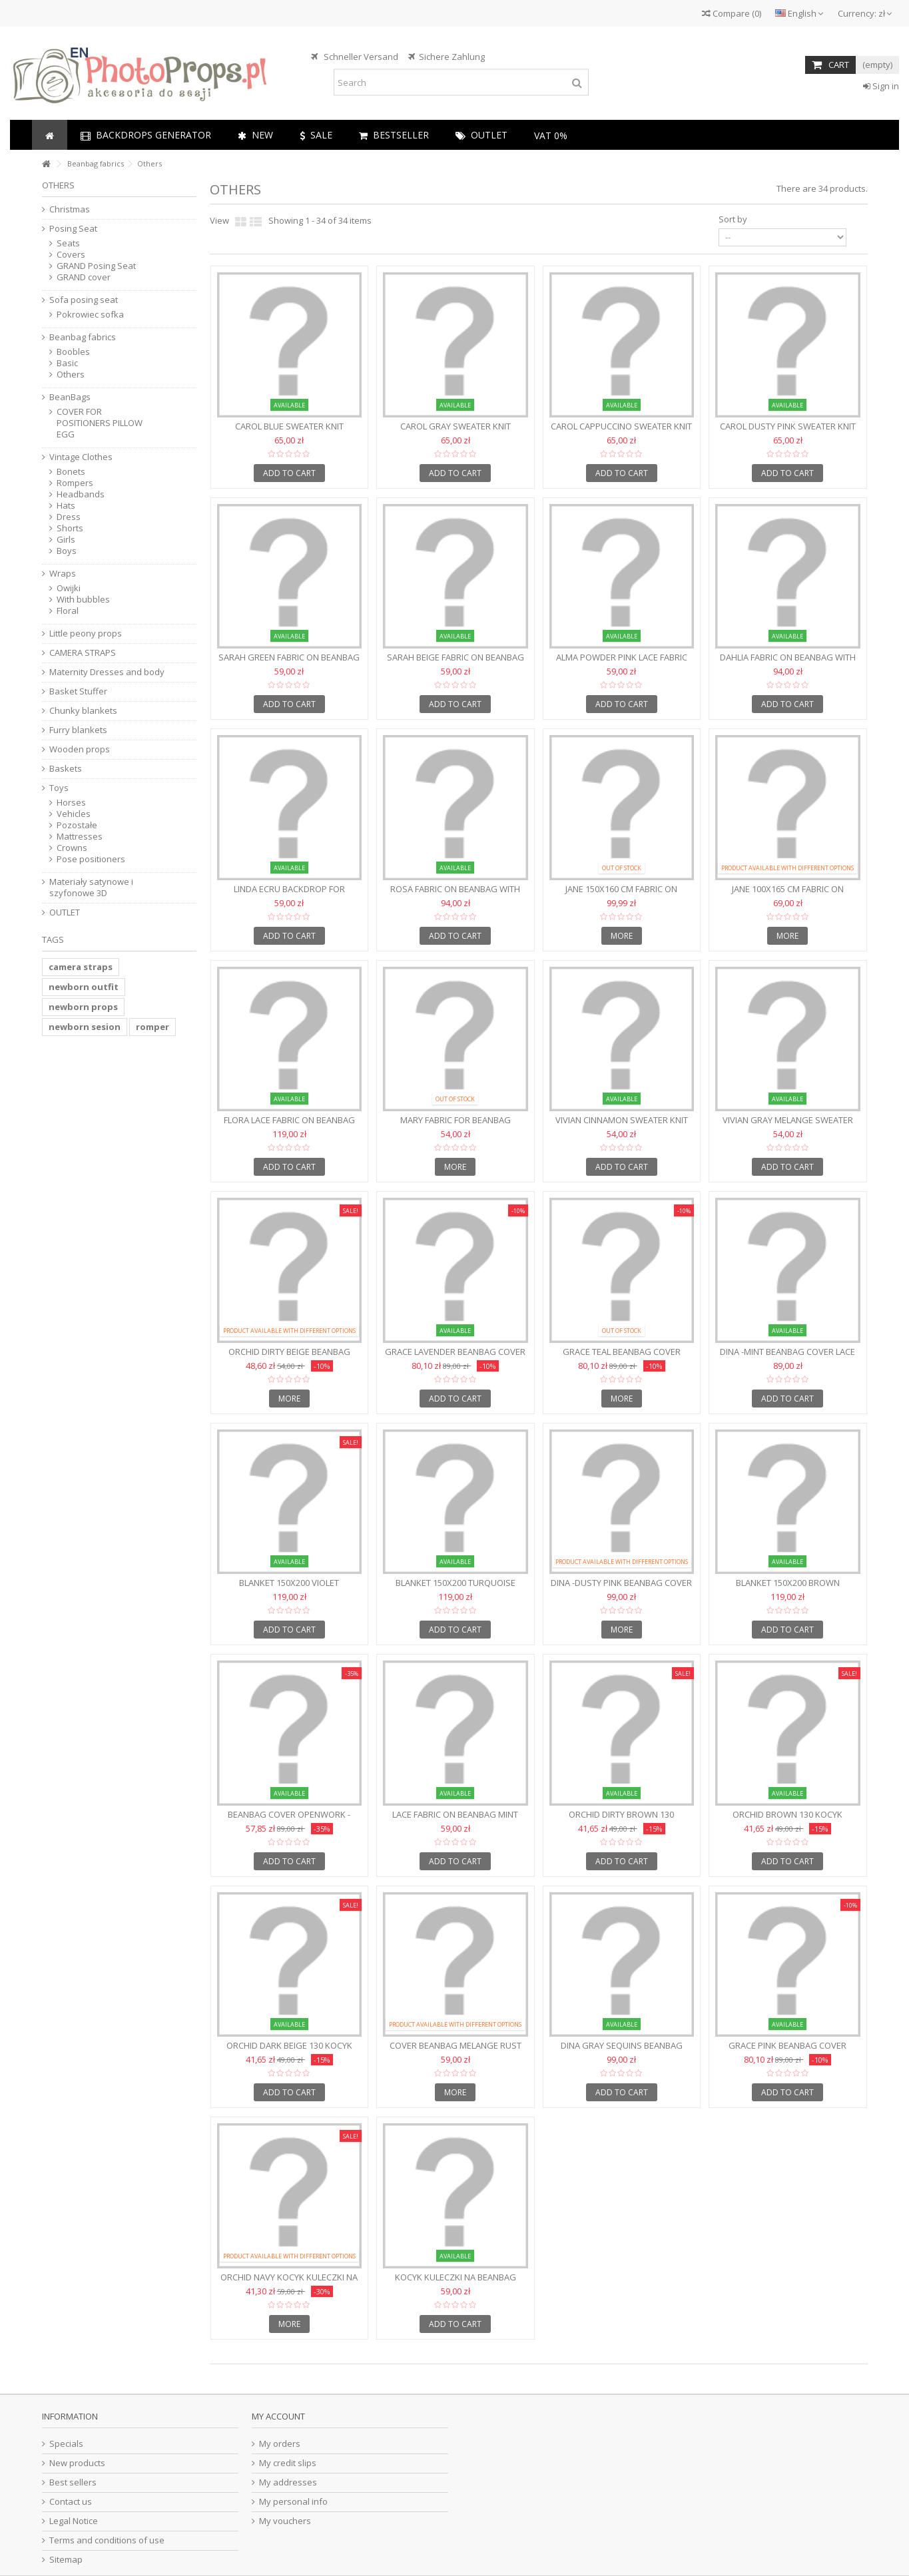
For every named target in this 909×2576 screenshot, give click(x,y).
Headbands (81, 494)
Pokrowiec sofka (90, 314)
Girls (66, 539)
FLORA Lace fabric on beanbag (289, 1120)
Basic (67, 363)
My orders (279, 2443)
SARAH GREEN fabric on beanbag (289, 657)
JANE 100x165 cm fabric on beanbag (788, 894)
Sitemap (66, 2559)
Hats (66, 505)
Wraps (62, 573)
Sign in (881, 86)
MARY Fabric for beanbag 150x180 (455, 1125)
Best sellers (73, 2482)
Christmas (69, 209)
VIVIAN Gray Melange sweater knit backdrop (788, 1125)
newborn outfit (84, 987)
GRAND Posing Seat (96, 266)
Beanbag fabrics (82, 337)
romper (152, 1027)
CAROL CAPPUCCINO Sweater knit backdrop (621, 431)
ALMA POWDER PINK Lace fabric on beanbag (621, 662)
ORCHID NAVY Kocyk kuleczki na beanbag (289, 2282)
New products (77, 2463)
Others (71, 374)
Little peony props (85, 633)
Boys (67, 551)
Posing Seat (73, 228)
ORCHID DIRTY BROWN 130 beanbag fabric (621, 1820)
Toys (59, 788)
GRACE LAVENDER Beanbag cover (455, 1352)
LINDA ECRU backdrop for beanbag (289, 894)
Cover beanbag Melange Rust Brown (455, 2051)
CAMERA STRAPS (82, 652)
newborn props (83, 1007)
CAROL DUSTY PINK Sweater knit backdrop (788, 431)
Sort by (733, 219)
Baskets (65, 768)
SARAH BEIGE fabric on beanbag (455, 657)
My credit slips (287, 2463)
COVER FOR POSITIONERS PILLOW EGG (100, 423)
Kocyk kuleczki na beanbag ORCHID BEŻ (455, 2282)
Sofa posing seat (83, 300)
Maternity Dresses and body (106, 672)
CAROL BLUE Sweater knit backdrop (289, 431)
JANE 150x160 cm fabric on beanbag (621, 894)
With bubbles (83, 599)
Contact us (70, 2501)
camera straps (81, 967)
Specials (66, 2443)
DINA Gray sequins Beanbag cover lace (622, 2051)
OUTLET (64, 912)
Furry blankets (78, 730)
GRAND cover (84, 277)
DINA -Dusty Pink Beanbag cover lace (621, 1588)
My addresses (288, 2482)
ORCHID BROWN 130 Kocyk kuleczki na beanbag (787, 1820)
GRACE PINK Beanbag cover (787, 2045)
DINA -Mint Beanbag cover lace (787, 1352)
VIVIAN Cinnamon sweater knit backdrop (621, 1125)
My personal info (293, 2501)
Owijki (69, 588)
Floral (68, 611)
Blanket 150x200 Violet (289, 1583)
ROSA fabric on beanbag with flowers (455, 894)
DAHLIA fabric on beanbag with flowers (788, 662)
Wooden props (79, 749)
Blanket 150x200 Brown (788, 1583)
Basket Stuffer (78, 691)
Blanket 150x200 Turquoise (455, 1583)
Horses (71, 802)
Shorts (70, 528)
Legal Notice (73, 2521)
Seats (68, 243)
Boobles (73, 352)
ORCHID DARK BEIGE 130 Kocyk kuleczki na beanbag (289, 2051)
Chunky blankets (83, 710)
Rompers (75, 483)
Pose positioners (91, 859)
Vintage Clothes (81, 457)
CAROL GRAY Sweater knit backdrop (455, 431)
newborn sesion (85, 1027)
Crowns (72, 848)
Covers (71, 254)
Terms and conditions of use (106, 2540)
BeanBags (70, 397)
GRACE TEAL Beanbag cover (622, 1352)
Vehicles (74, 814)
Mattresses (80, 836)
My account (278, 2416)
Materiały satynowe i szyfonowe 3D (91, 887)
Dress (69, 517)
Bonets (71, 471)
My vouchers (285, 2521)
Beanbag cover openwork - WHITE (289, 1820)
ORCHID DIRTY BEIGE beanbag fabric (289, 1357)
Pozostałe (77, 825)
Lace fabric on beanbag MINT (455, 1814)
